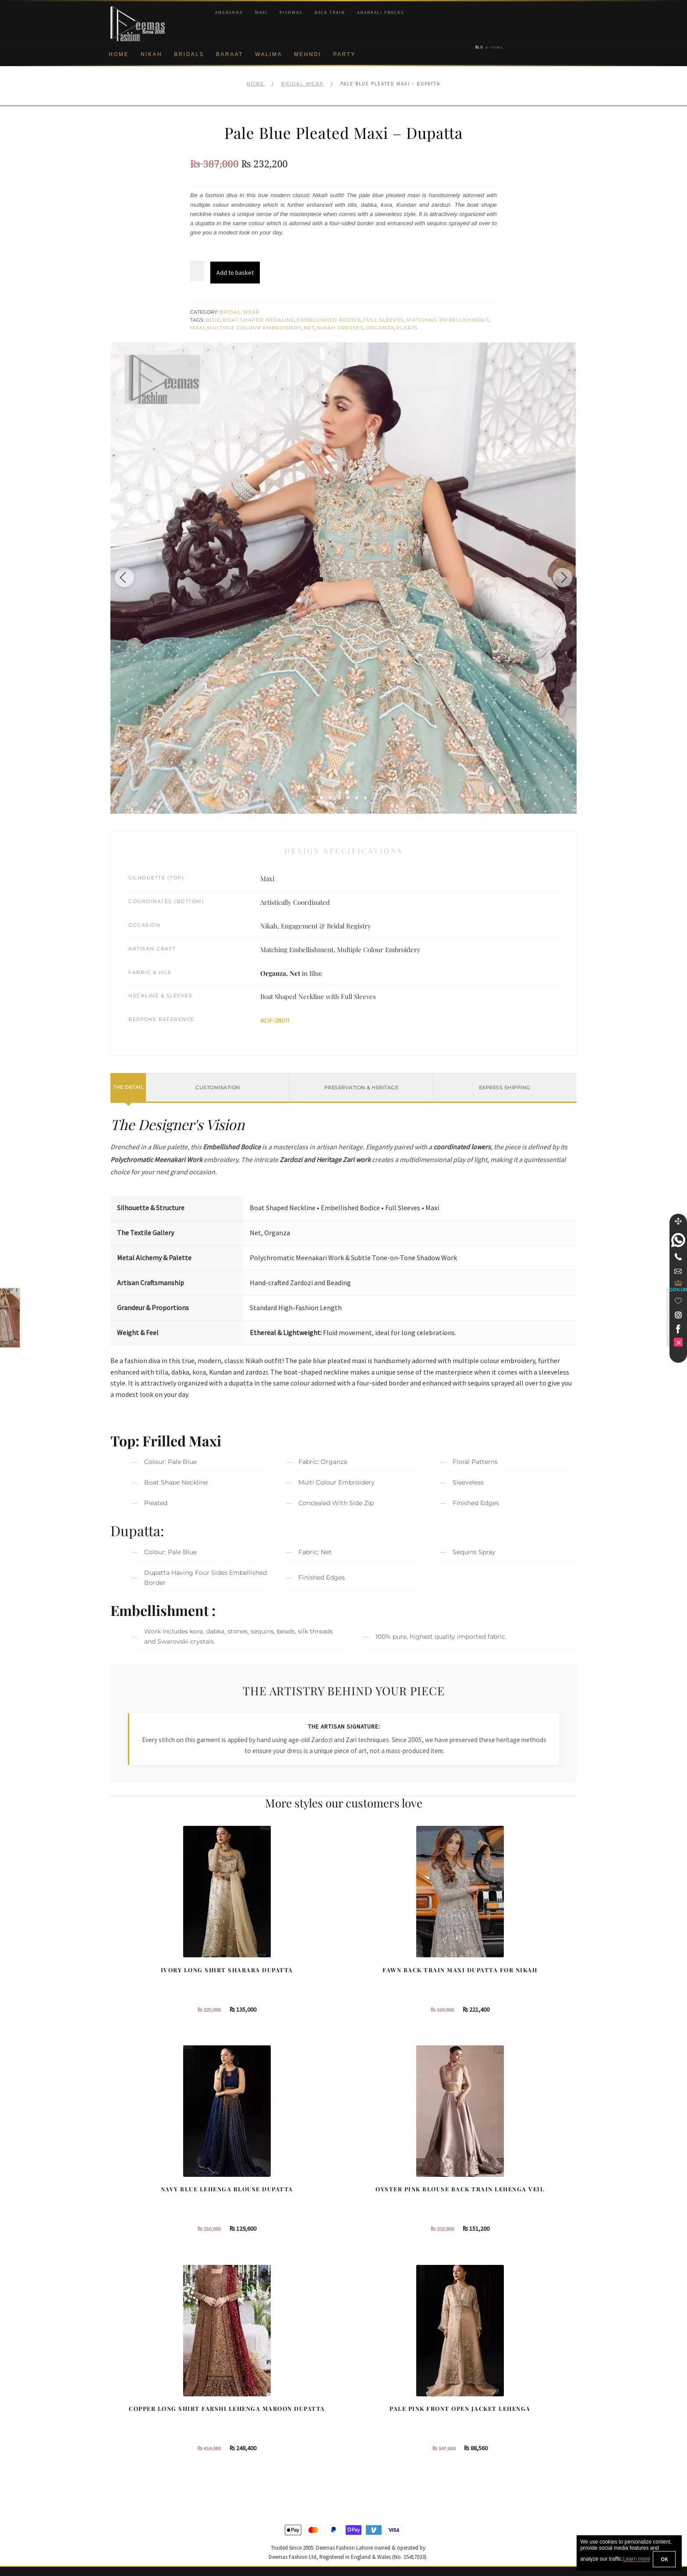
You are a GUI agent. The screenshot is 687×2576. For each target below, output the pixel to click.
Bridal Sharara (252, 2399)
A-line (240, 2456)
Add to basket (235, 272)
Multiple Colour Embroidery (254, 328)
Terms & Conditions (136, 2470)
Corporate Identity (134, 2399)
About (118, 2384)
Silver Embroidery (256, 2442)
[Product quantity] (197, 272)
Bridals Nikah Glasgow (506, 2442)
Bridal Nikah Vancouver (507, 2427)
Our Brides (247, 2384)
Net (309, 328)
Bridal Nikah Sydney (503, 2413)
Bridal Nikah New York (505, 2384)
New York (366, 2427)
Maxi (261, 12)
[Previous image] (134, 577)
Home (119, 54)
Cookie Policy (129, 2442)
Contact (120, 2499)
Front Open (247, 2427)
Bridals (189, 54)
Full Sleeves (383, 320)
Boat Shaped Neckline (258, 320)
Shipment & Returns (137, 2456)
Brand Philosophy (134, 2413)
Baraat (229, 54)
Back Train (330, 12)
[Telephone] (678, 1256)
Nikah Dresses (340, 328)
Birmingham (370, 2384)
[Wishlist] (678, 1301)
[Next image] (552, 577)
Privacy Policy (129, 2427)
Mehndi (307, 54)
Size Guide (125, 2513)
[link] (678, 1240)
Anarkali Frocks (380, 12)
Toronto (364, 2413)
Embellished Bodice (329, 320)
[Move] (678, 1221)
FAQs (118, 2484)
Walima (268, 54)
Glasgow (365, 2442)
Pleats (407, 328)
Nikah (151, 54)
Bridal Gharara (252, 2413)
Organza (380, 328)
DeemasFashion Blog (504, 2456)
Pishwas (291, 12)
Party (344, 54)
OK (664, 2559)
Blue (212, 320)
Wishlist (120, 2527)
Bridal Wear (302, 83)
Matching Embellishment (447, 320)
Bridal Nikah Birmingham (509, 2399)
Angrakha (229, 12)
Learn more (636, 2559)
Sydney (364, 2399)
